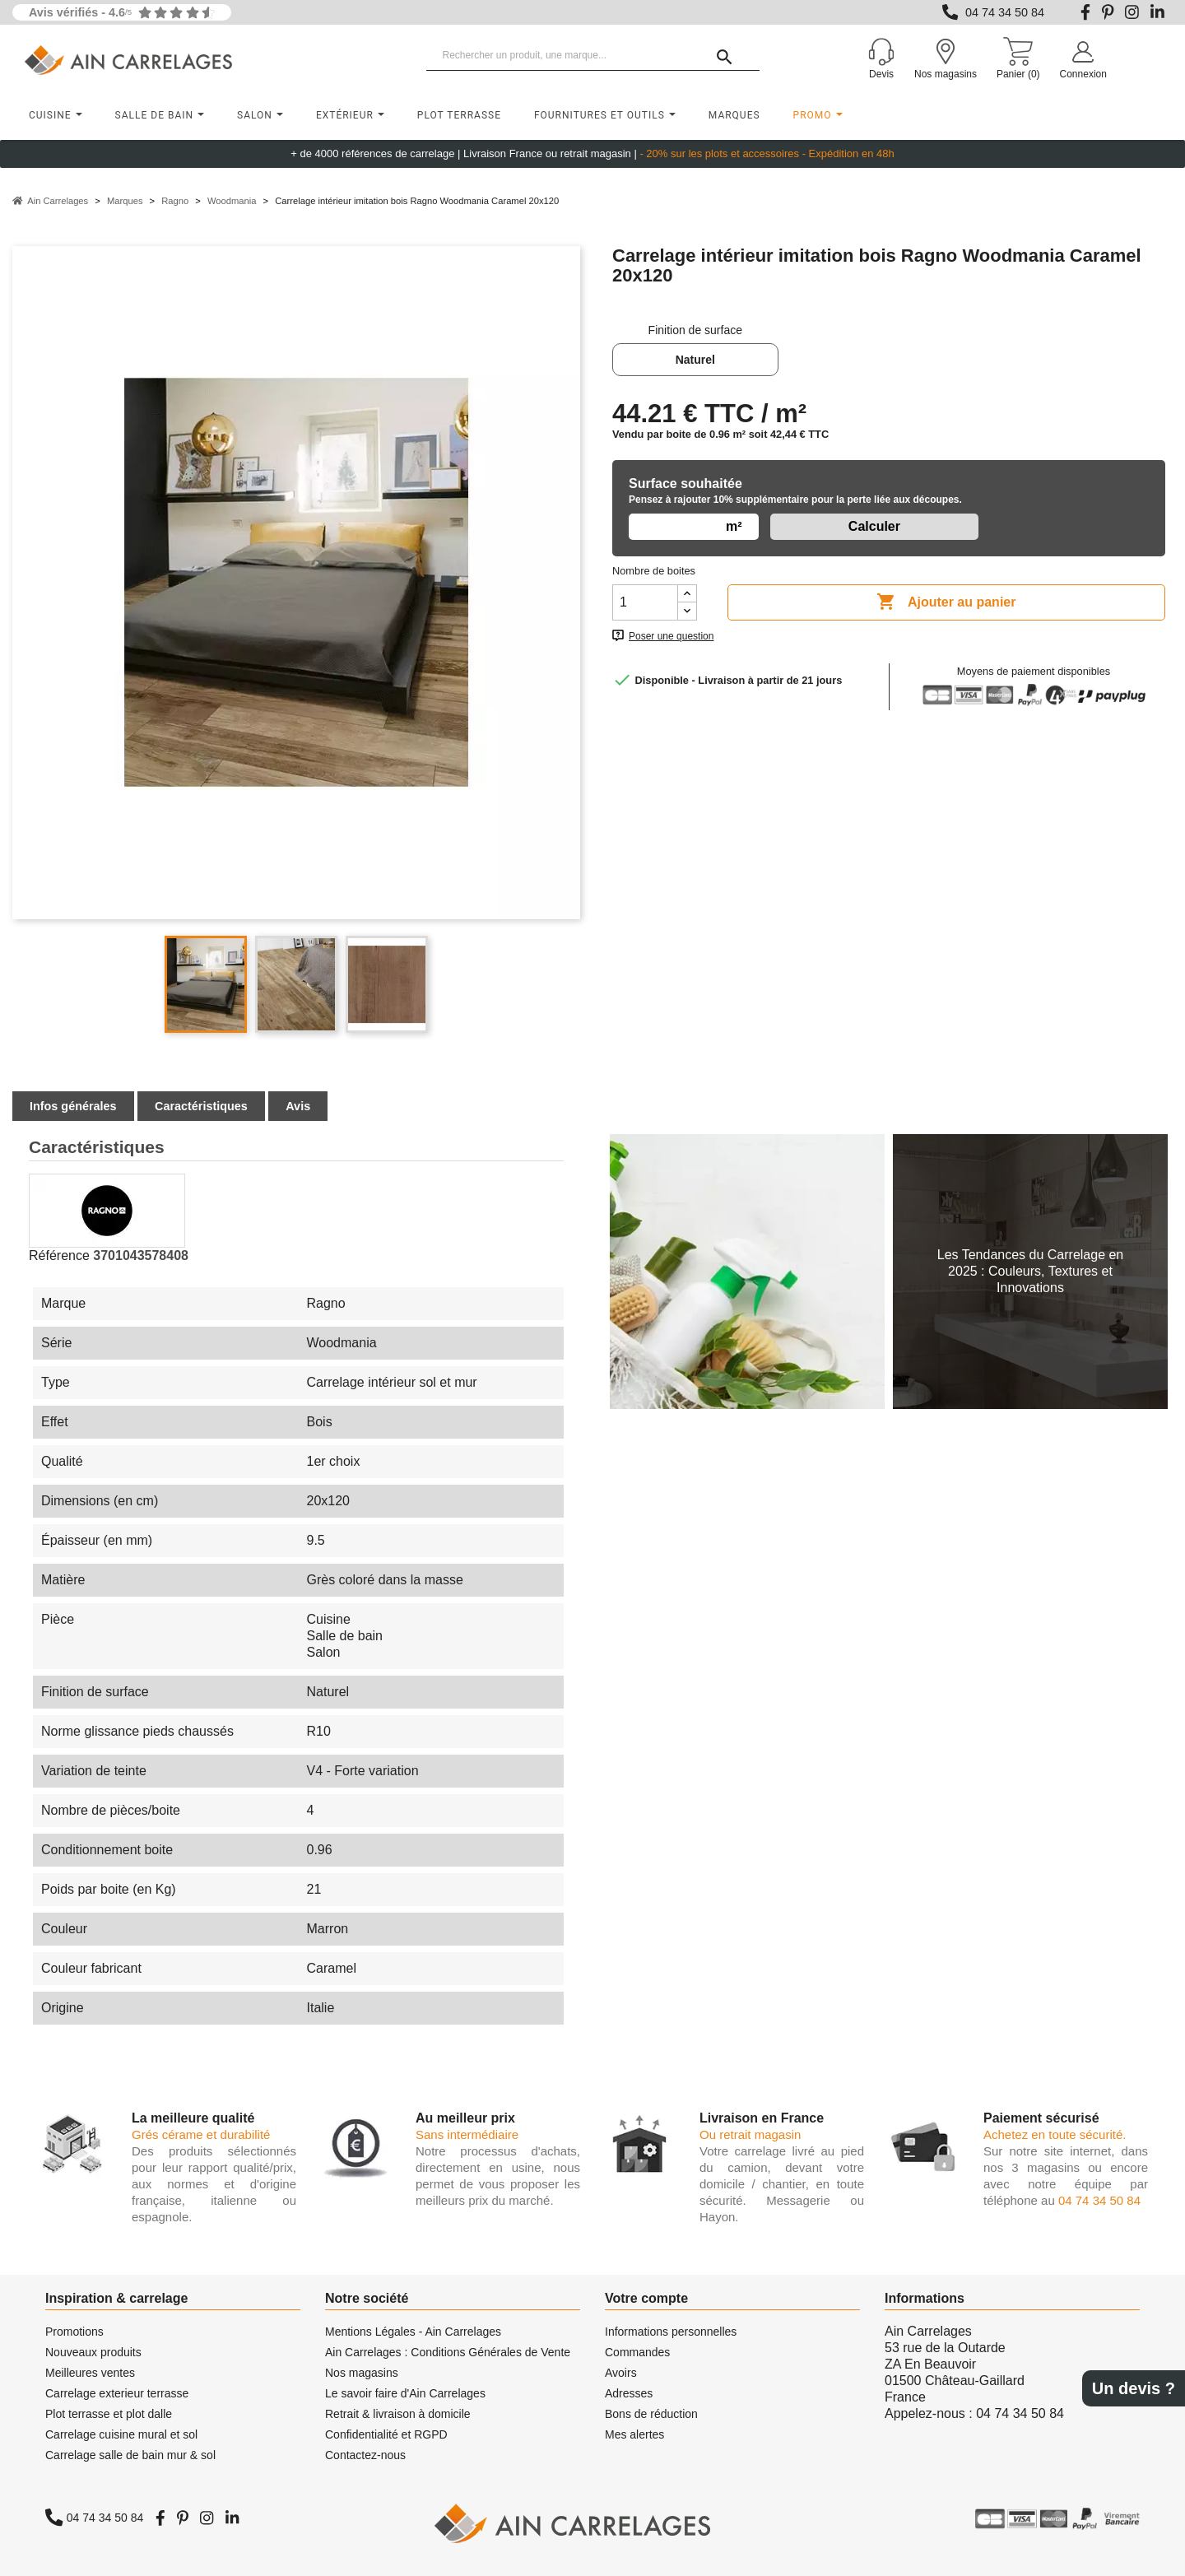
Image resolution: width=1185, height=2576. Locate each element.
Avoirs (621, 2372)
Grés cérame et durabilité (201, 2134)
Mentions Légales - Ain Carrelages (413, 2331)
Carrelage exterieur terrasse (116, 2393)
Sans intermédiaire (467, 2134)
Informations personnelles (671, 2331)
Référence (59, 1255)
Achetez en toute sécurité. (1054, 2134)
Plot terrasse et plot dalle (108, 2413)
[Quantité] (645, 602)
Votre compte (646, 2298)
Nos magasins (361, 2372)
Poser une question (671, 636)
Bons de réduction (651, 2413)
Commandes (637, 2352)
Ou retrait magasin (750, 2134)
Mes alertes (634, 2434)
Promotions (74, 2331)
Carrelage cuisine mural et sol (121, 2434)
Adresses (629, 2393)
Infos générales (73, 1106)
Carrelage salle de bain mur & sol (130, 2455)
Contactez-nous (365, 2455)
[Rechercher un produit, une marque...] (593, 56)
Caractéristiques (201, 1106)
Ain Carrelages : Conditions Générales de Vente (447, 2352)
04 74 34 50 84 (1004, 12)
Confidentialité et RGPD (386, 2434)
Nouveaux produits (93, 2352)
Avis (298, 1106)
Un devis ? (1133, 2388)
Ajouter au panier (945, 602)
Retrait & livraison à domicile (398, 2413)
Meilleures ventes (90, 2372)
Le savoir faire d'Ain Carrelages (405, 2393)
